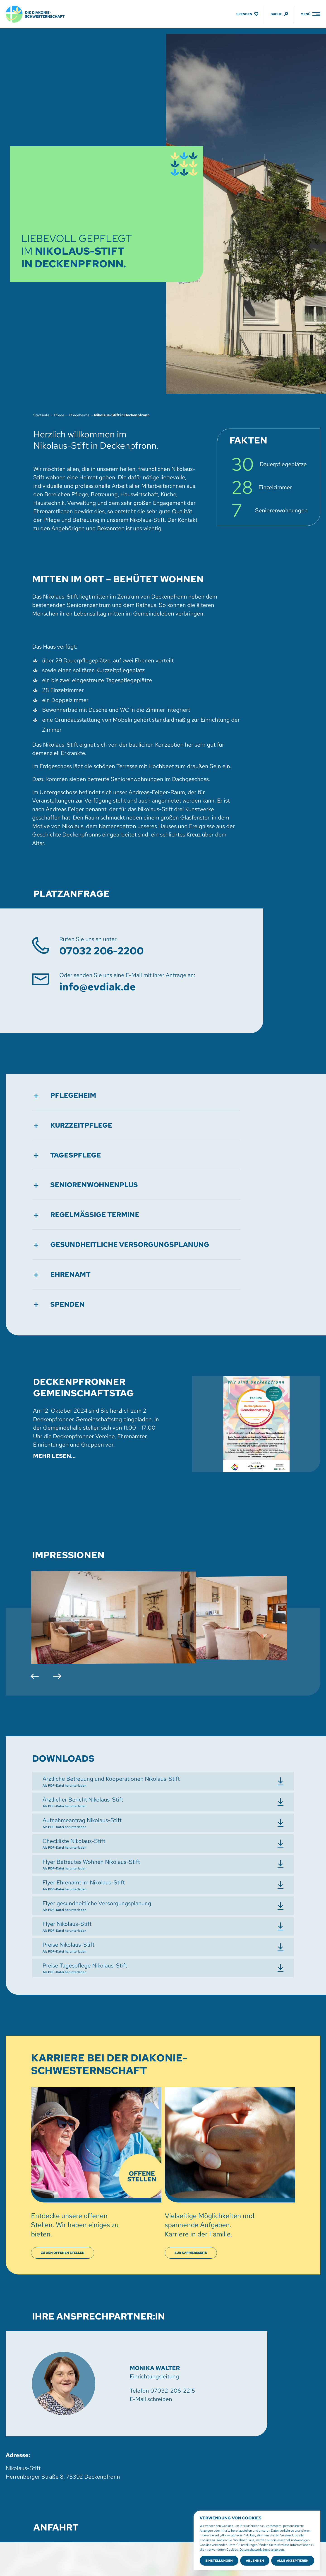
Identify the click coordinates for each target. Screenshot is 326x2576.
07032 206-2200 (101, 951)
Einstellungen (219, 2561)
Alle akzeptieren (293, 2561)
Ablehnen (255, 2561)
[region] (257, 2540)
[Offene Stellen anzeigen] (62, 2253)
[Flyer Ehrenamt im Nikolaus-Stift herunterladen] (163, 1885)
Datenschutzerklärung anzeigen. (262, 2549)
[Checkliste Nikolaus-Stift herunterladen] (163, 1843)
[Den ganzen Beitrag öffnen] (54, 1456)
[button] (136, 1095)
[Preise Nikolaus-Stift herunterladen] (163, 1947)
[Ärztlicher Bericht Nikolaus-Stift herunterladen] (163, 1802)
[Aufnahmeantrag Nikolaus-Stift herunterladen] (163, 1823)
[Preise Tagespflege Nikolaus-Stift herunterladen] (163, 1968)
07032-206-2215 (172, 2390)
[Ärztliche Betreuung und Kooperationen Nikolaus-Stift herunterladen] (163, 1781)
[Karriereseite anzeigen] (191, 2253)
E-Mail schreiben (151, 2399)
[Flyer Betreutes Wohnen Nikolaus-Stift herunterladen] (163, 1864)
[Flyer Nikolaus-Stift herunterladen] (163, 1926)
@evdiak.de (107, 987)
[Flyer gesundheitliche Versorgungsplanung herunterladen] (163, 1905)
